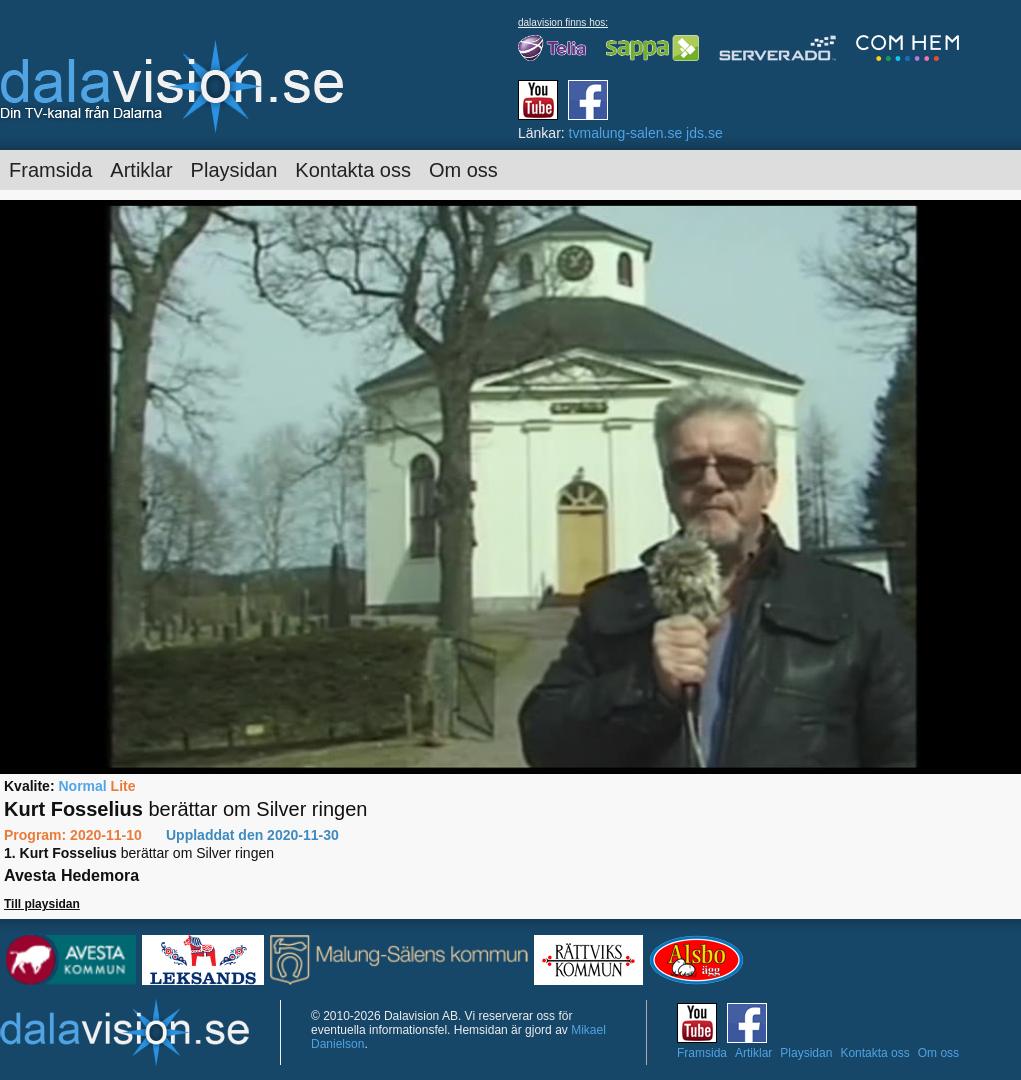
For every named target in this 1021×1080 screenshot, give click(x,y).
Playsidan (234, 170)
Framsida (50, 170)
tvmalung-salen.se (626, 133)
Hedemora (100, 875)
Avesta (30, 875)
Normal (82, 786)
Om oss (463, 170)
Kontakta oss (353, 170)
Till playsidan (42, 904)
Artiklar (141, 170)
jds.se (704, 133)
